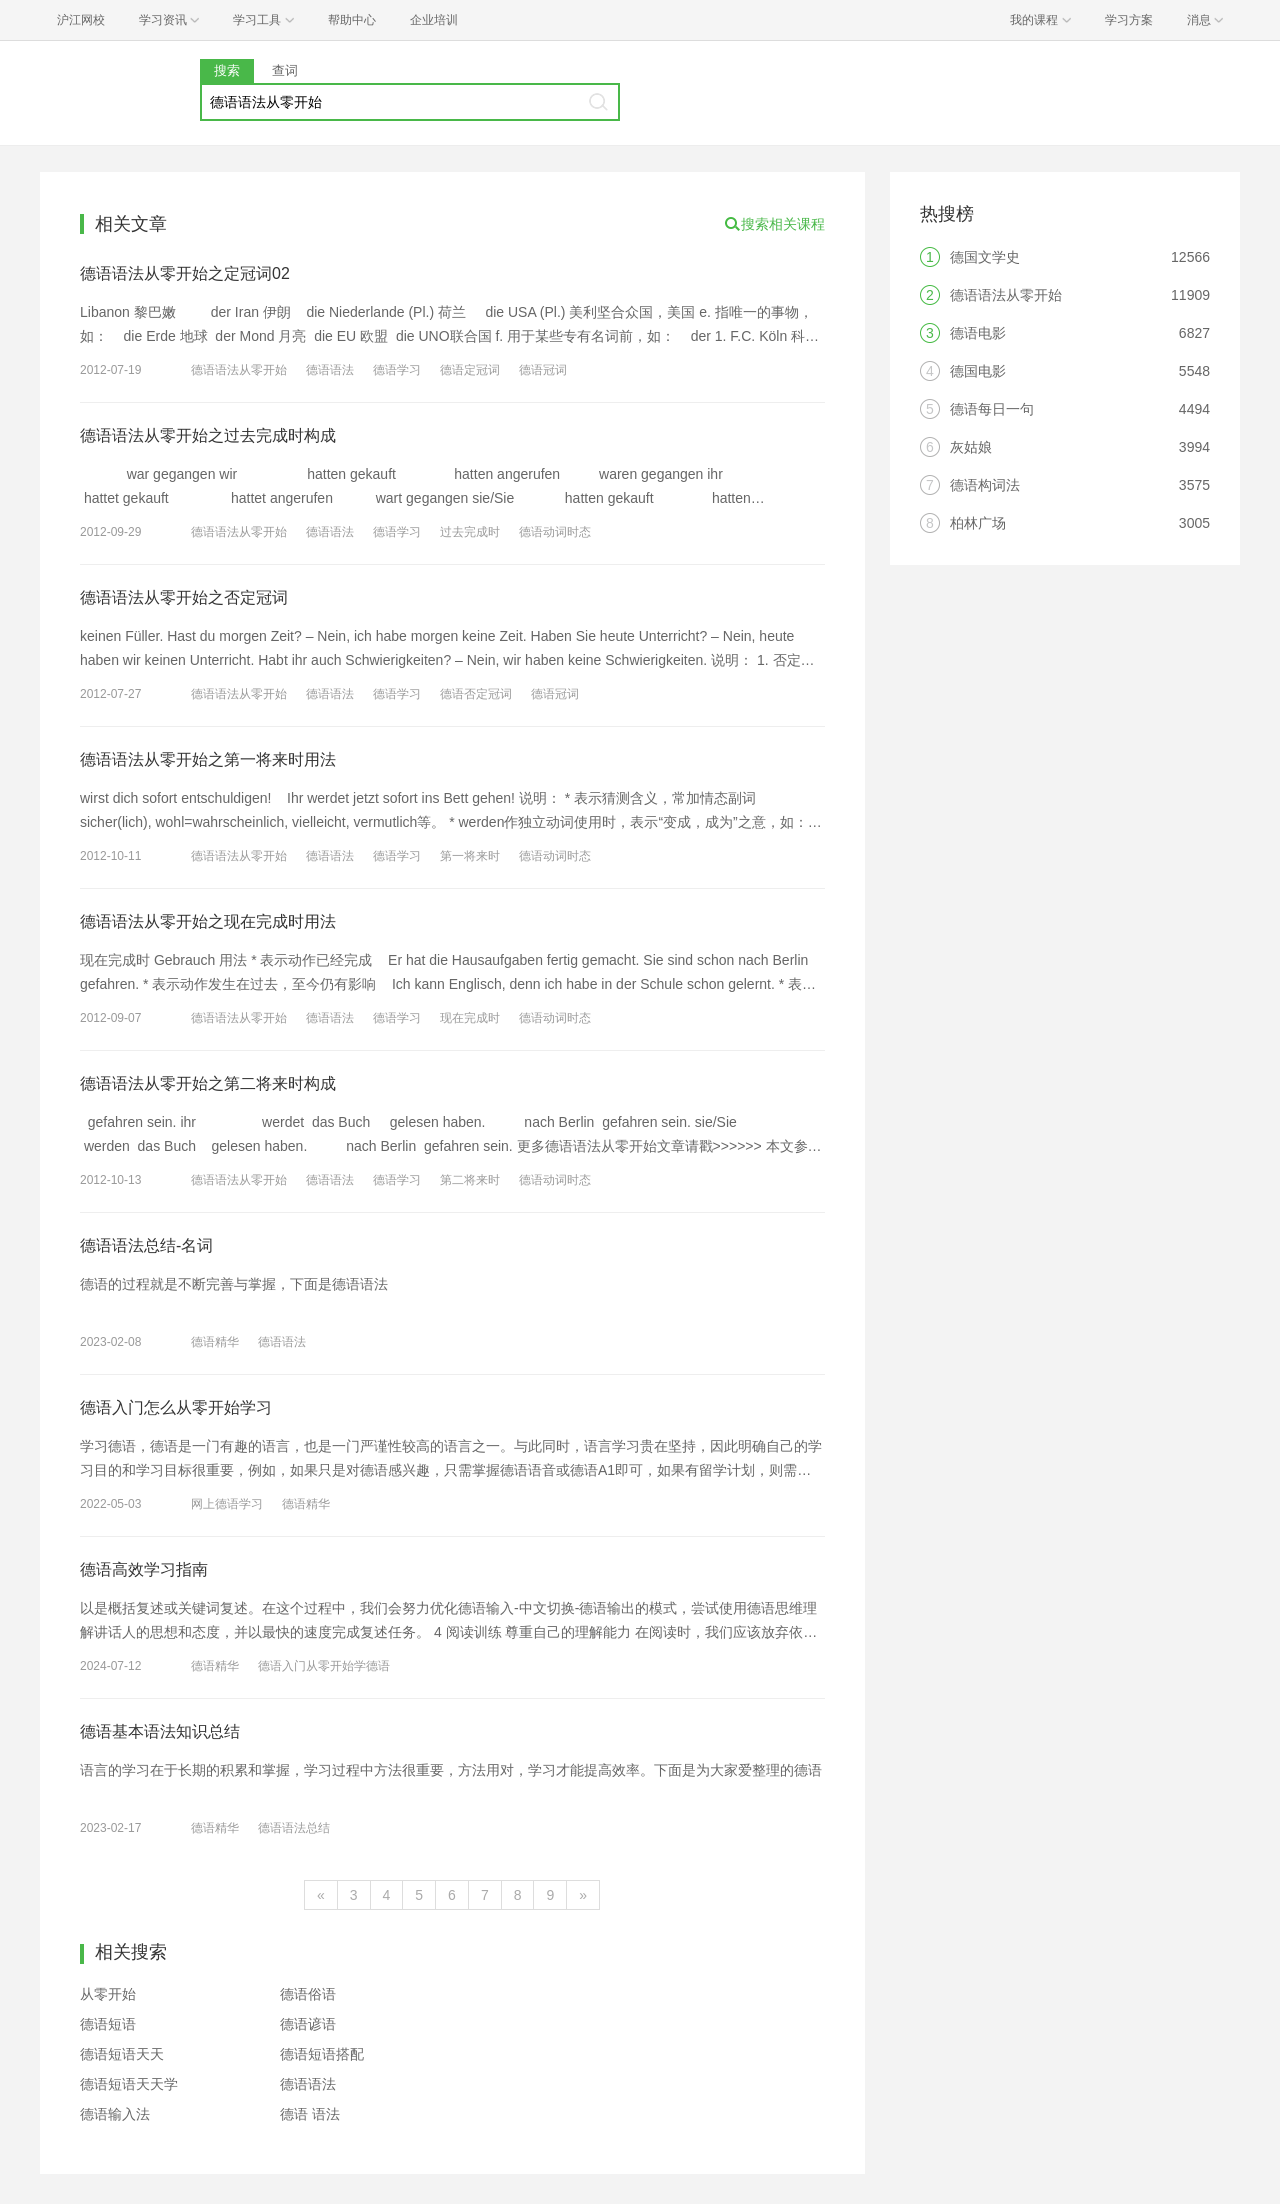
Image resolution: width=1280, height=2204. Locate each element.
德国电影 (978, 371)
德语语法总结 (294, 1828)
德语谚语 (308, 2024)
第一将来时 (470, 856)
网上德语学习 (227, 1504)
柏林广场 (978, 523)
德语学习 (397, 370)
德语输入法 (115, 2114)
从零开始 (108, 1994)
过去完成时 (470, 532)
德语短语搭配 (322, 2054)
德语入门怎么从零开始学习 (176, 1407)
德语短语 (108, 2024)
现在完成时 (470, 1018)
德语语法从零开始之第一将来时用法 (208, 759)
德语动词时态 (555, 532)
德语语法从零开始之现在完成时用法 (208, 921)
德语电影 (978, 333)
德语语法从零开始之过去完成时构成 (208, 435)
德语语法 (330, 370)
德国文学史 (985, 257)
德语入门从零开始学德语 (324, 1666)
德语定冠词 (470, 370)
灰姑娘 (971, 447)
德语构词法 (985, 485)
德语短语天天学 (129, 2084)
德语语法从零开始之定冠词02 (185, 273)
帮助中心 (352, 20)
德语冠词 (543, 370)
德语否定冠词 (476, 694)
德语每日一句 (992, 409)
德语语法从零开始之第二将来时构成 (208, 1083)
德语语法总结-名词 (146, 1245)
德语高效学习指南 (144, 1569)
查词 (285, 70)
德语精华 (215, 1342)
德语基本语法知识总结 (160, 1731)
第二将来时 (470, 1180)
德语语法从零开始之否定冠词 (184, 597)
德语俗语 (308, 1994)
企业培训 (434, 20)
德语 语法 (310, 2114)
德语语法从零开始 (239, 370)
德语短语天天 (122, 2054)
